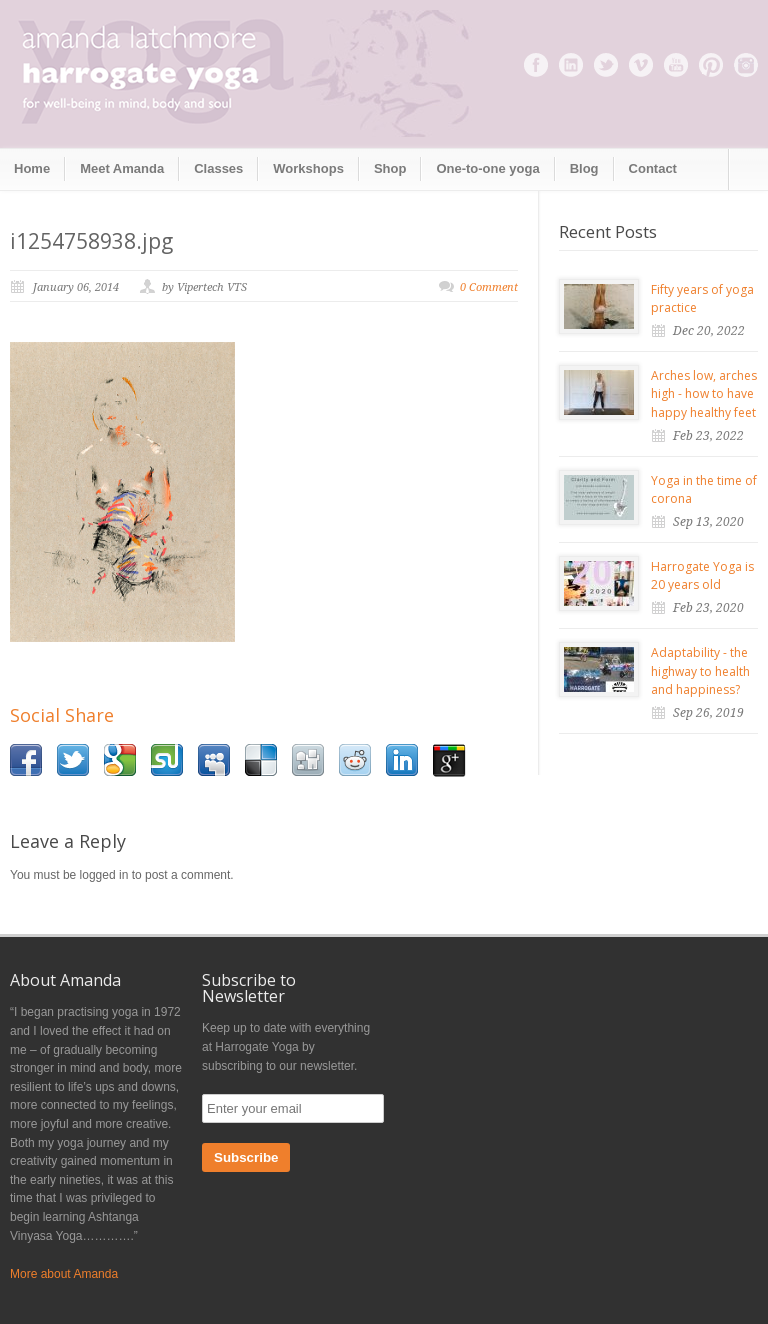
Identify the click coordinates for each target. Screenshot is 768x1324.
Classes (218, 168)
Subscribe (246, 1157)
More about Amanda (64, 1274)
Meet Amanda (122, 168)
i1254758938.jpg (91, 241)
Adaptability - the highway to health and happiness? (700, 671)
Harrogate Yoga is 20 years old (702, 576)
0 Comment (489, 287)
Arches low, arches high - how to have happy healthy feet (704, 394)
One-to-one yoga (487, 168)
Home (32, 168)
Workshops (308, 168)
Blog (584, 168)
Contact (653, 168)
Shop (390, 168)
